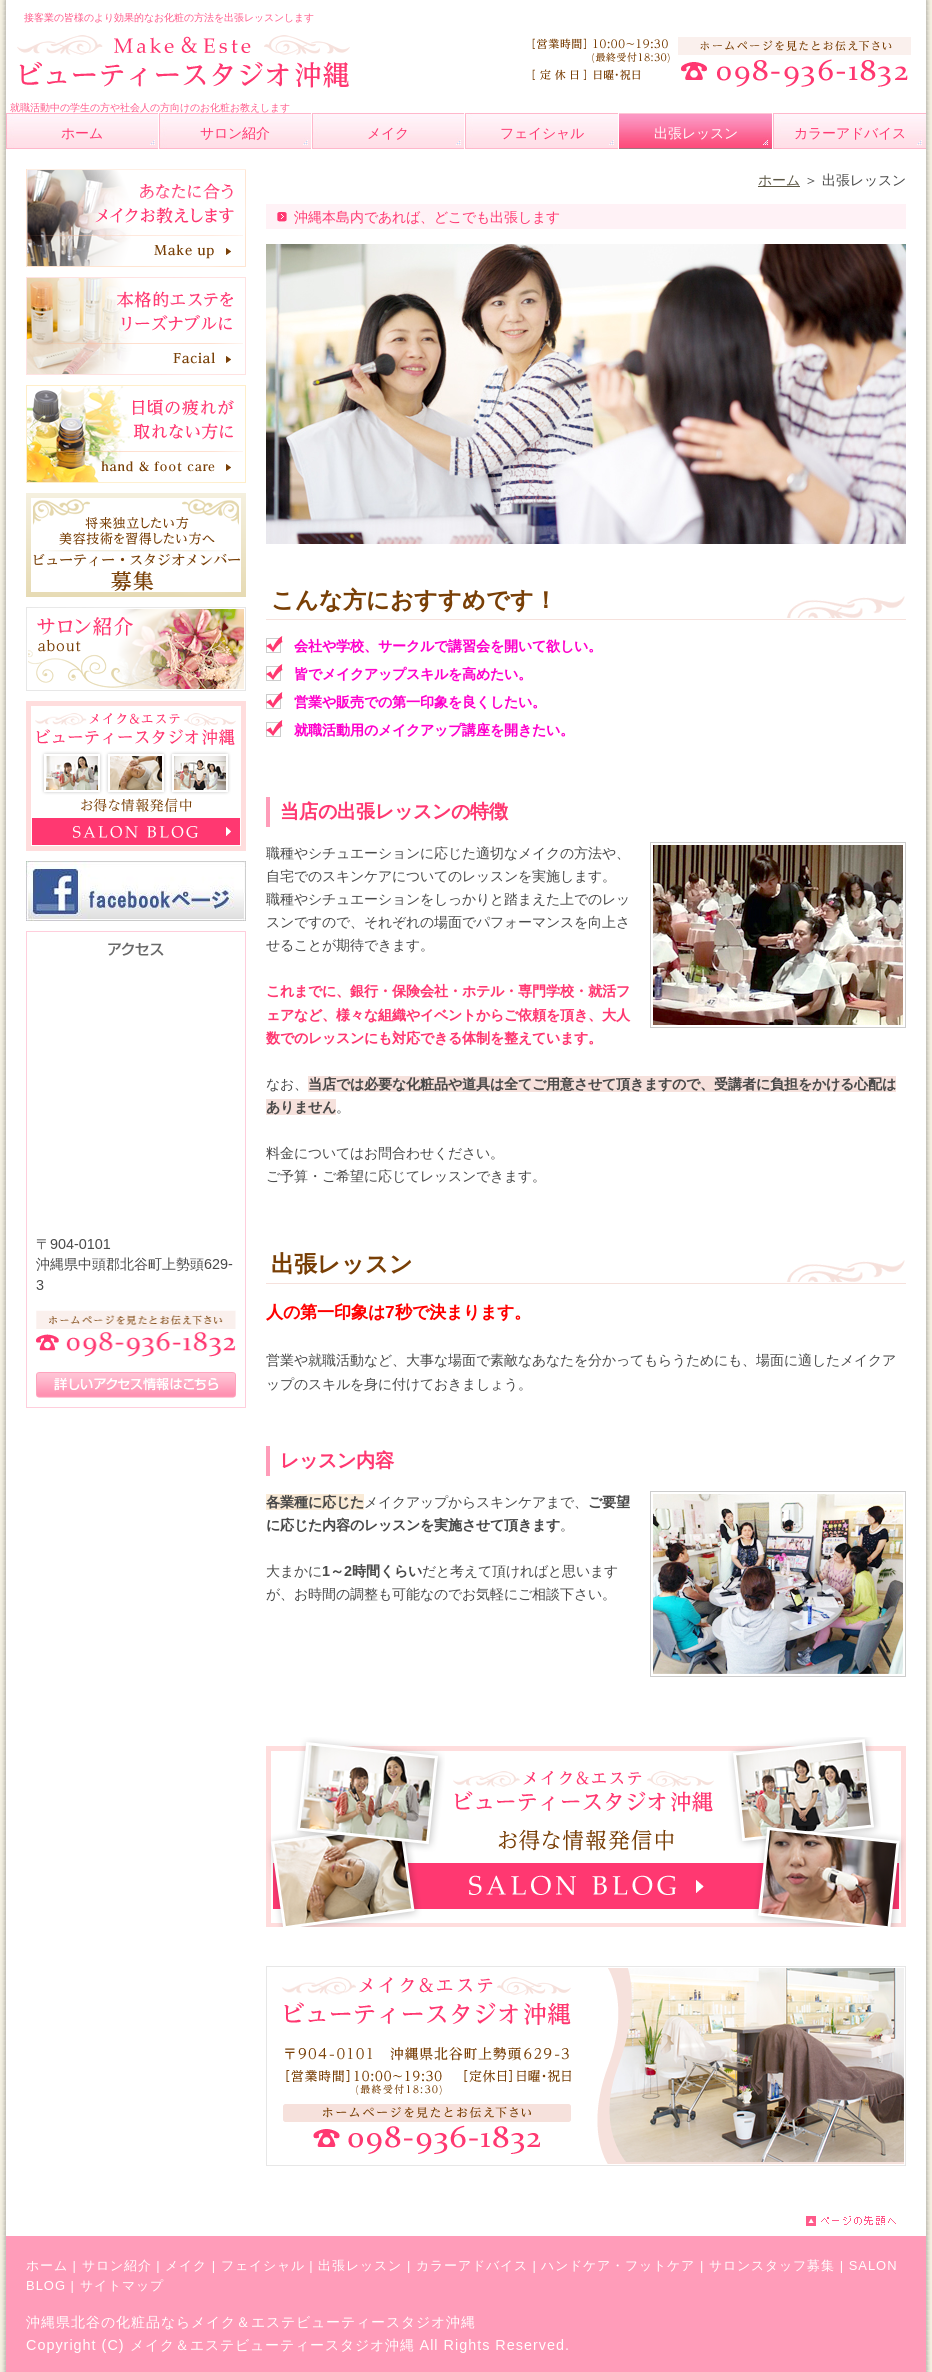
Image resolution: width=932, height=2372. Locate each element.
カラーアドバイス (472, 2265)
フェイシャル (263, 2265)
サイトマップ (122, 2285)
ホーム (779, 180)
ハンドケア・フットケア (618, 2265)
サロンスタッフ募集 (772, 2265)
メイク (186, 2265)
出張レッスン (360, 2265)
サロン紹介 (117, 2265)
